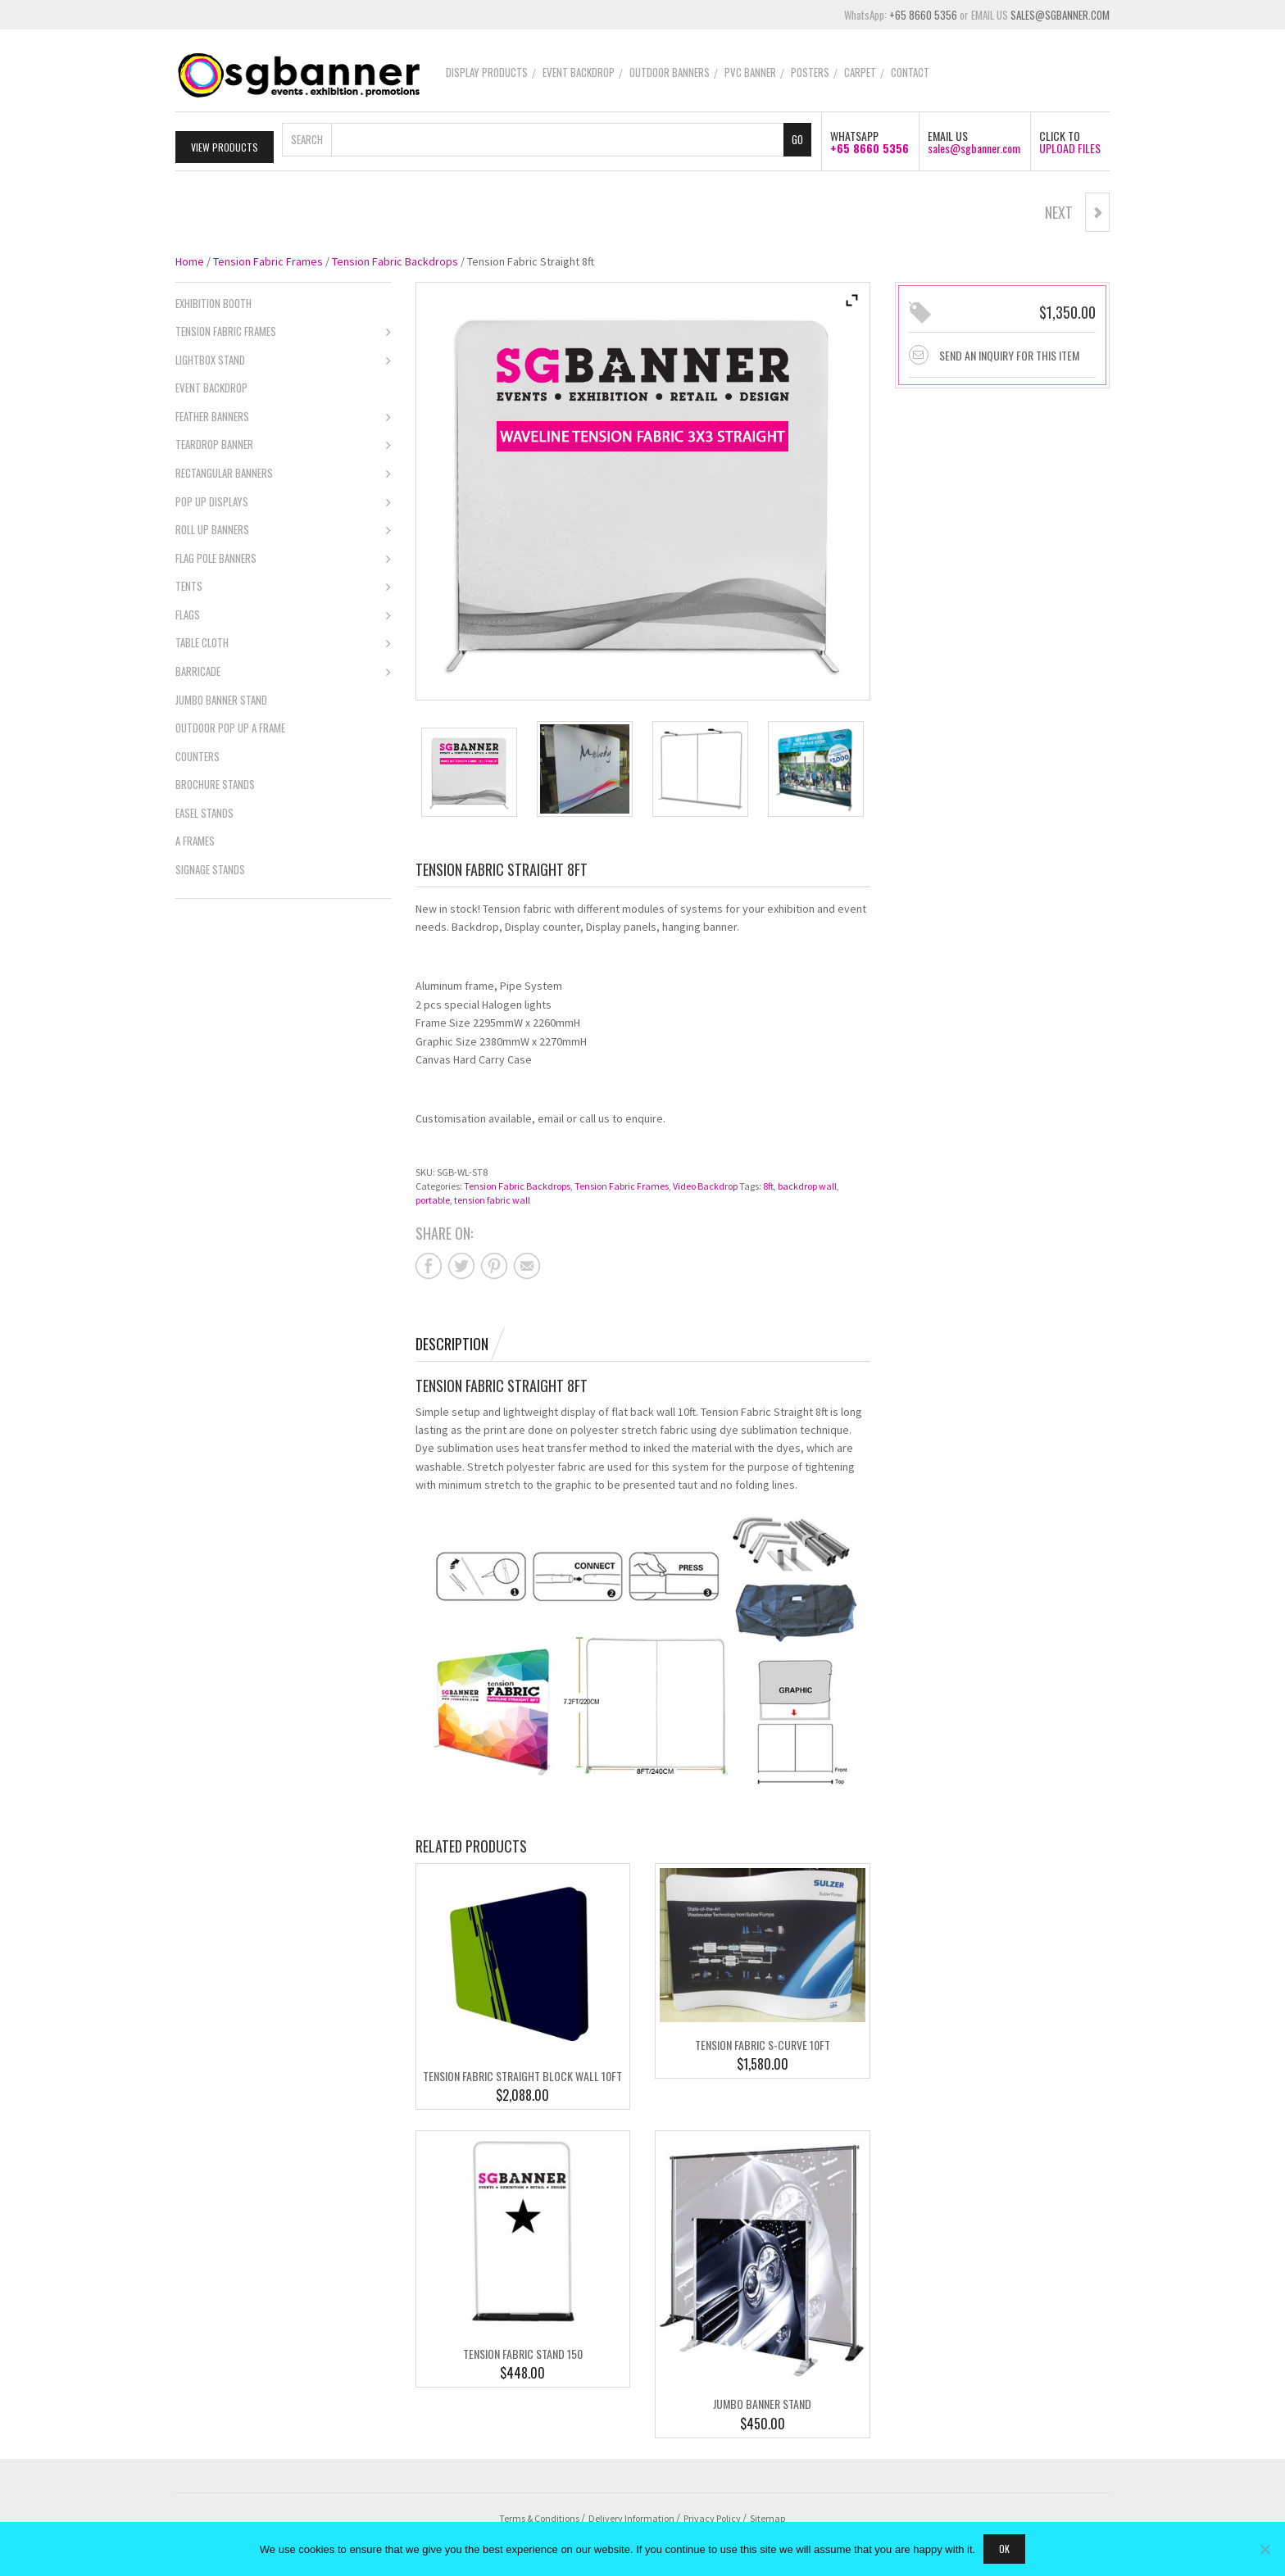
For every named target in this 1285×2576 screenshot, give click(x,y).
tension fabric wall (492, 1197)
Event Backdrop (579, 72)
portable (432, 1197)
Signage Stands (210, 866)
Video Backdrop (705, 1183)
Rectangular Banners (283, 472)
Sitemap (767, 2515)
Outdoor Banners (669, 72)
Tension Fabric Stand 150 (523, 2350)
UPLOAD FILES (1070, 145)
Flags (283, 613)
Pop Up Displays (283, 500)
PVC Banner (750, 72)
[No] (1264, 2549)
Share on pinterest (494, 1262)
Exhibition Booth (213, 300)
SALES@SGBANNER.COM (1060, 15)
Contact (910, 72)
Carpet (860, 72)
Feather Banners (283, 414)
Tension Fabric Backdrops (395, 258)
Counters (197, 753)
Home (189, 258)
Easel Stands (204, 809)
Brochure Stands (215, 781)
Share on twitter (461, 1262)
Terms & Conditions (539, 2515)
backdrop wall (807, 1183)
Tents (283, 585)
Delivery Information (631, 2515)
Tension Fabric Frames (268, 258)
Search (307, 136)
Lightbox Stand (283, 358)
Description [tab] (451, 1340)
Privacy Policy (712, 2515)
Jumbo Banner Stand (762, 2401)
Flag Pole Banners (283, 556)
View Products (224, 144)
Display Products (487, 72)
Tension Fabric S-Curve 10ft (762, 2042)
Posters (810, 72)
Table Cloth (283, 641)
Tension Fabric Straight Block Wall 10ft (522, 2072)
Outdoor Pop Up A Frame (230, 725)
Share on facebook (428, 1262)
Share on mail (527, 1262)
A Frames (195, 838)
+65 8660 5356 (923, 15)
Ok (1004, 2549)
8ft (768, 1183)
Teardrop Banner (283, 443)
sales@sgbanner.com (974, 145)
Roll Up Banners (283, 528)
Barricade (283, 669)
